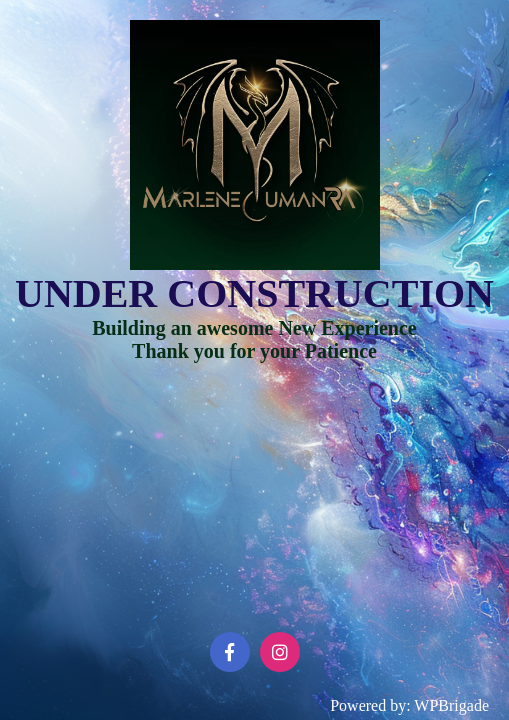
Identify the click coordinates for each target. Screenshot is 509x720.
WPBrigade (451, 705)
